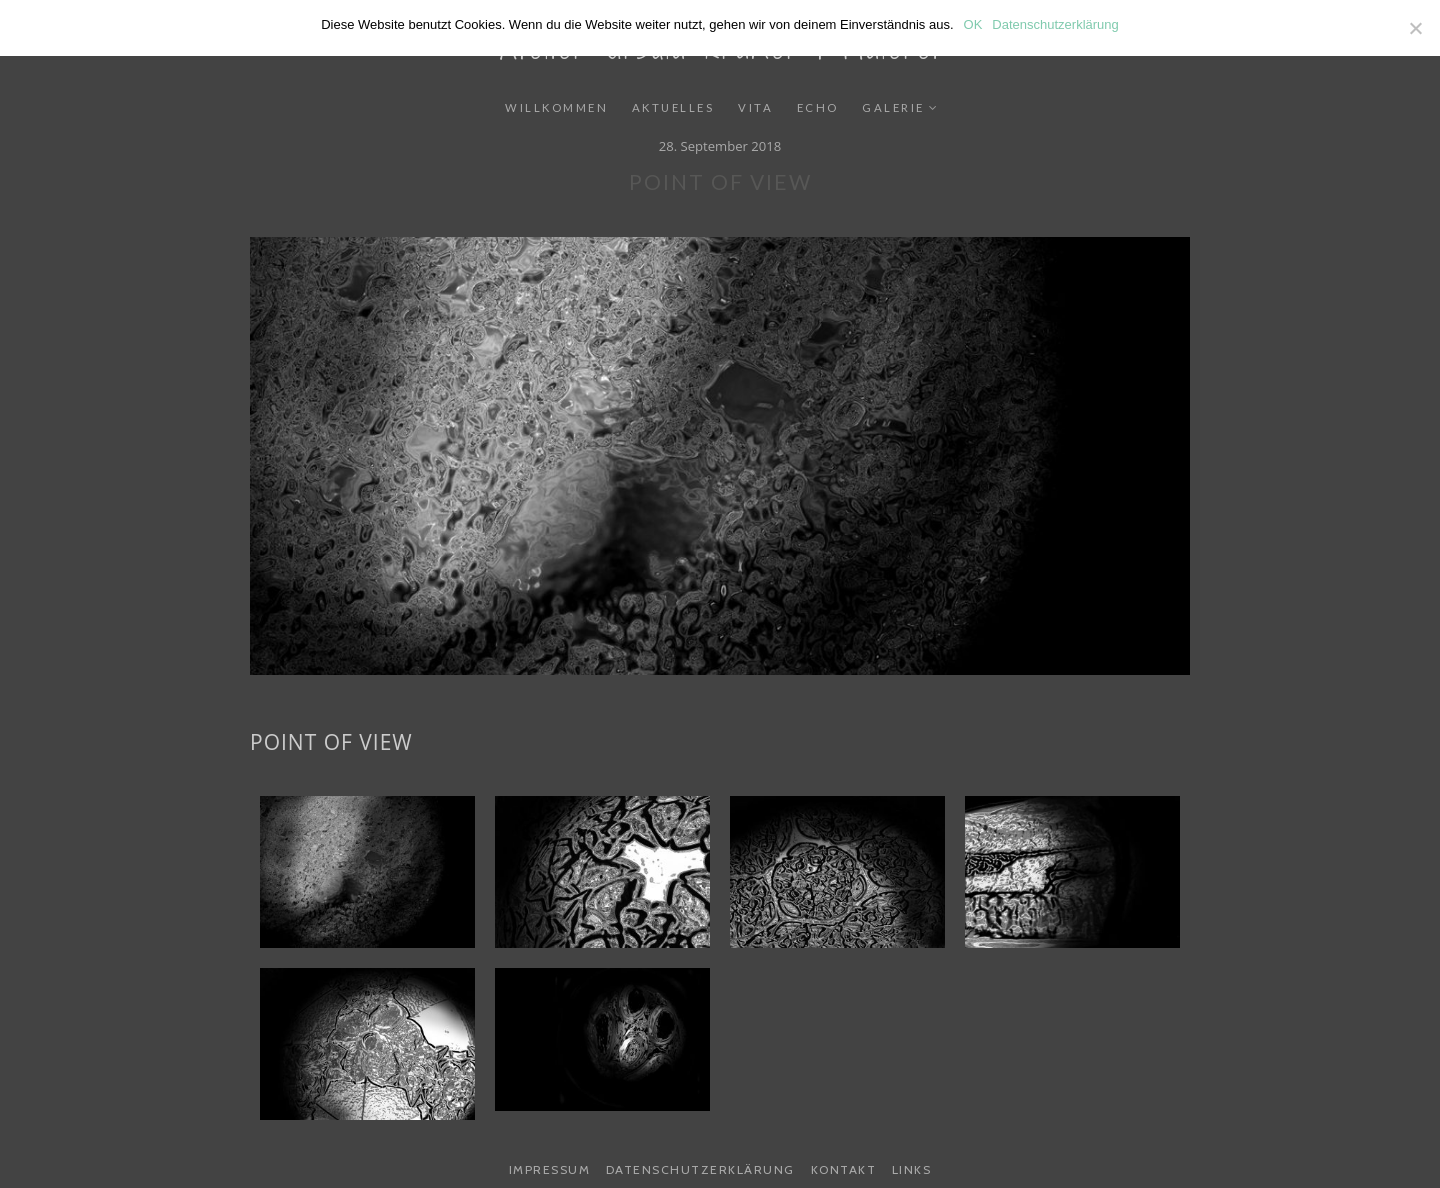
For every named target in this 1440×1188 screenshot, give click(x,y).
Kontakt (844, 1169)
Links (912, 1169)
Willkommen (556, 107)
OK (973, 24)
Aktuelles (673, 107)
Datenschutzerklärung (700, 1169)
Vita (755, 107)
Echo (818, 107)
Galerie (893, 107)
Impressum (550, 1169)
